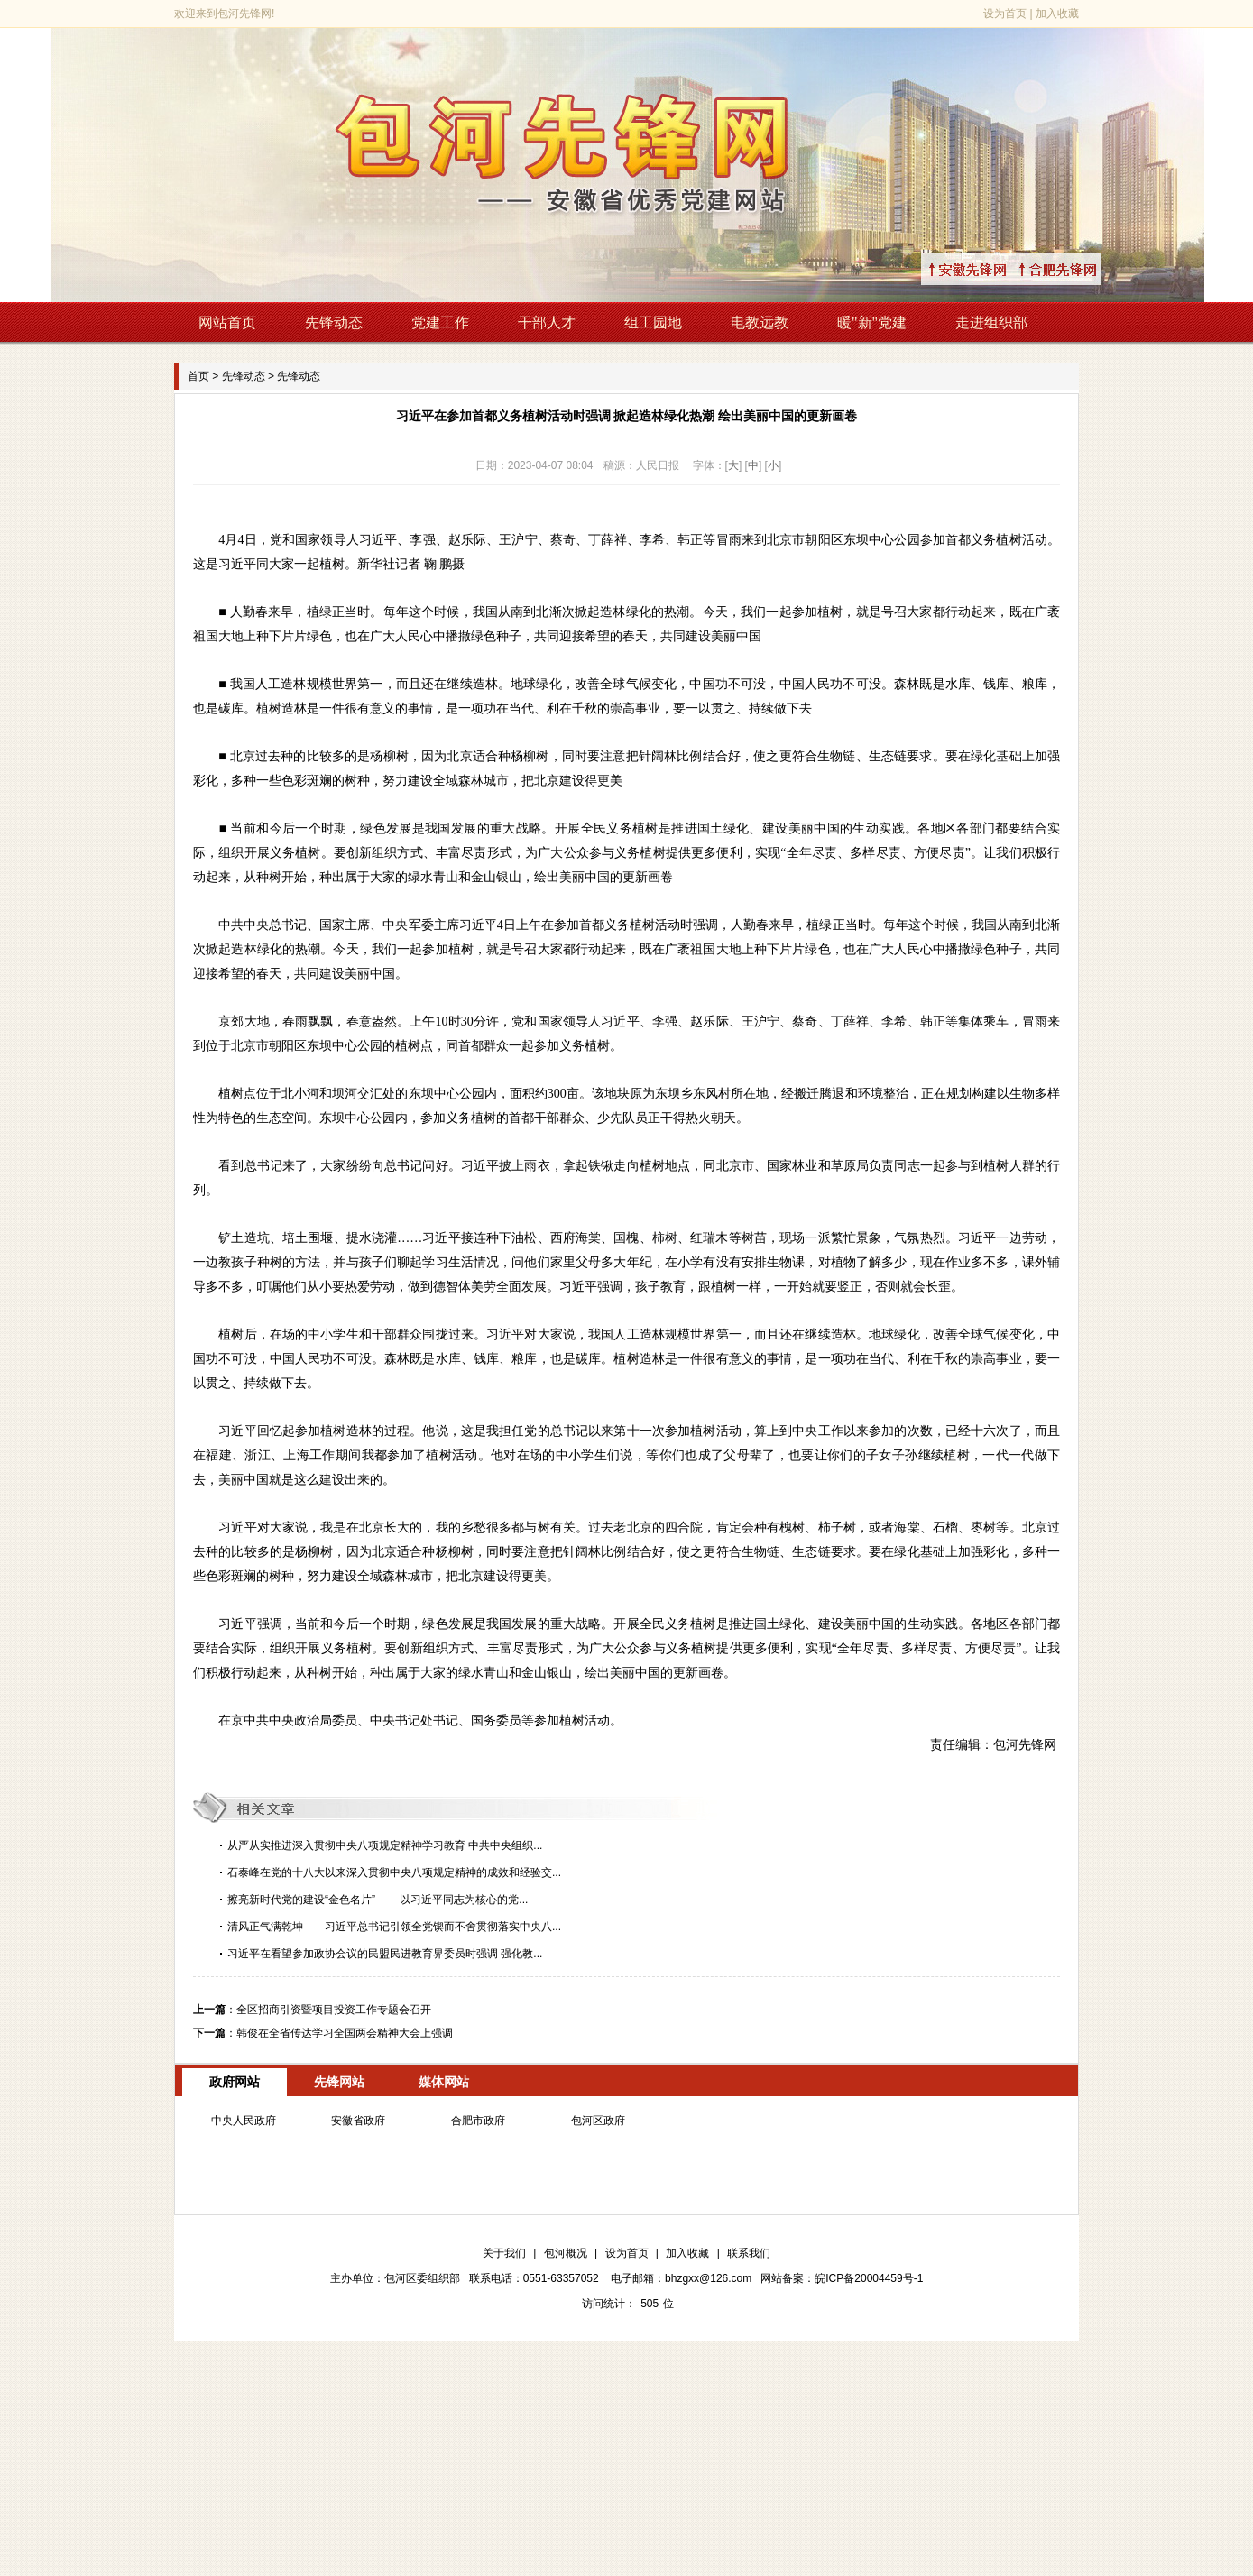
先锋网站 (339, 2082)
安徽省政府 (358, 2120)
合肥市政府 (478, 2120)
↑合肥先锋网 (1079, 269)
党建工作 (440, 322)
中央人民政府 (243, 2120)
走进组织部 (991, 322)
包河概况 (565, 2253)
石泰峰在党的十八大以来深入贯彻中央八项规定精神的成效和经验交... (394, 1872)
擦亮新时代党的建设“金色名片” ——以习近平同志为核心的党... (377, 1899)
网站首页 (227, 322)
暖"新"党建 (872, 322)
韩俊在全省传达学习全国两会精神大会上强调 (344, 2033)
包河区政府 (598, 2120)
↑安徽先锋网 (989, 269)
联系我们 (748, 2253)
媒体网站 (444, 2082)
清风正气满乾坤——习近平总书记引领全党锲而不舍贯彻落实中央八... (394, 1926)
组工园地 (653, 322)
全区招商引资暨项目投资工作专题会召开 (333, 2009)
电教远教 (759, 322)
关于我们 (504, 2253)
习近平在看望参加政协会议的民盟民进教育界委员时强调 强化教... (384, 1953)
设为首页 (1005, 13)
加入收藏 (1057, 13)
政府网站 (234, 2082)
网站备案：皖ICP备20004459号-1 (841, 2278)
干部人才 (547, 322)
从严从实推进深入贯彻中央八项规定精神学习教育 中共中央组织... (384, 1845)
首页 (198, 376)
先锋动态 (334, 322)
